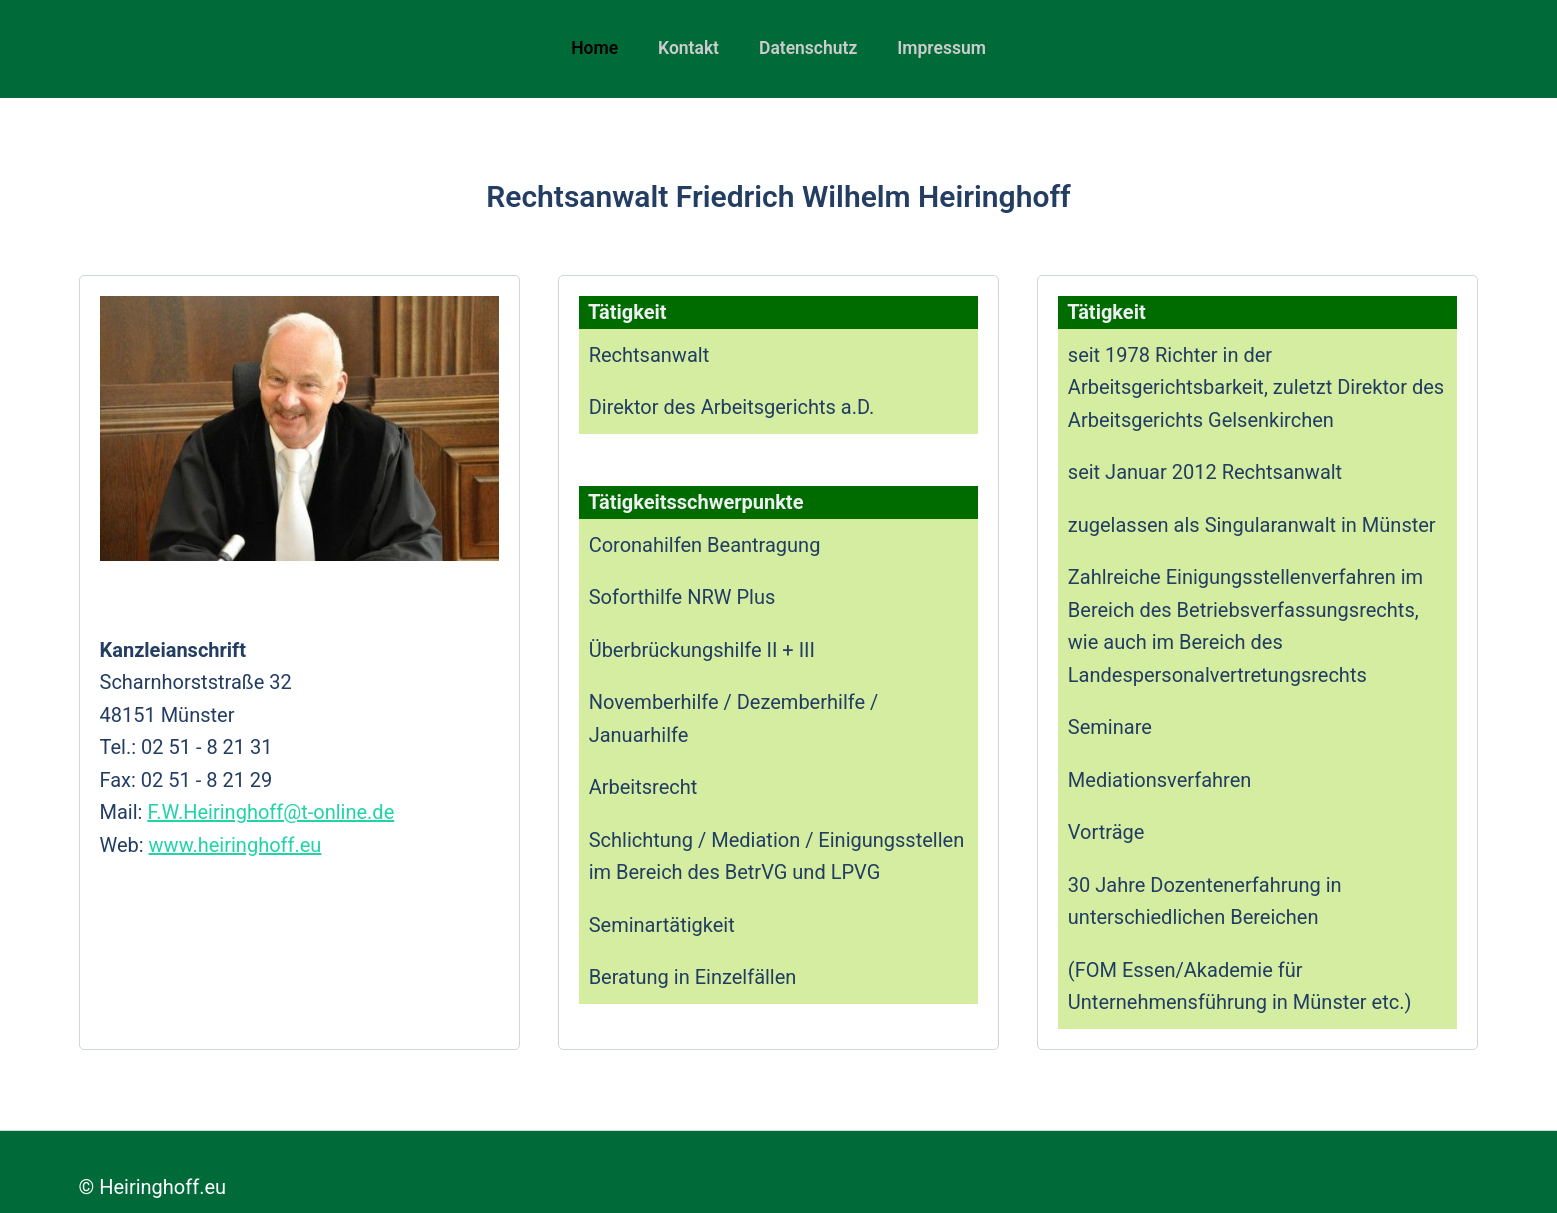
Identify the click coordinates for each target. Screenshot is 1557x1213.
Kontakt (688, 48)
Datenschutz (808, 48)
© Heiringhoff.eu (153, 1187)
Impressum (941, 48)
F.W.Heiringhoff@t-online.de (270, 812)
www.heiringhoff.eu (235, 845)
